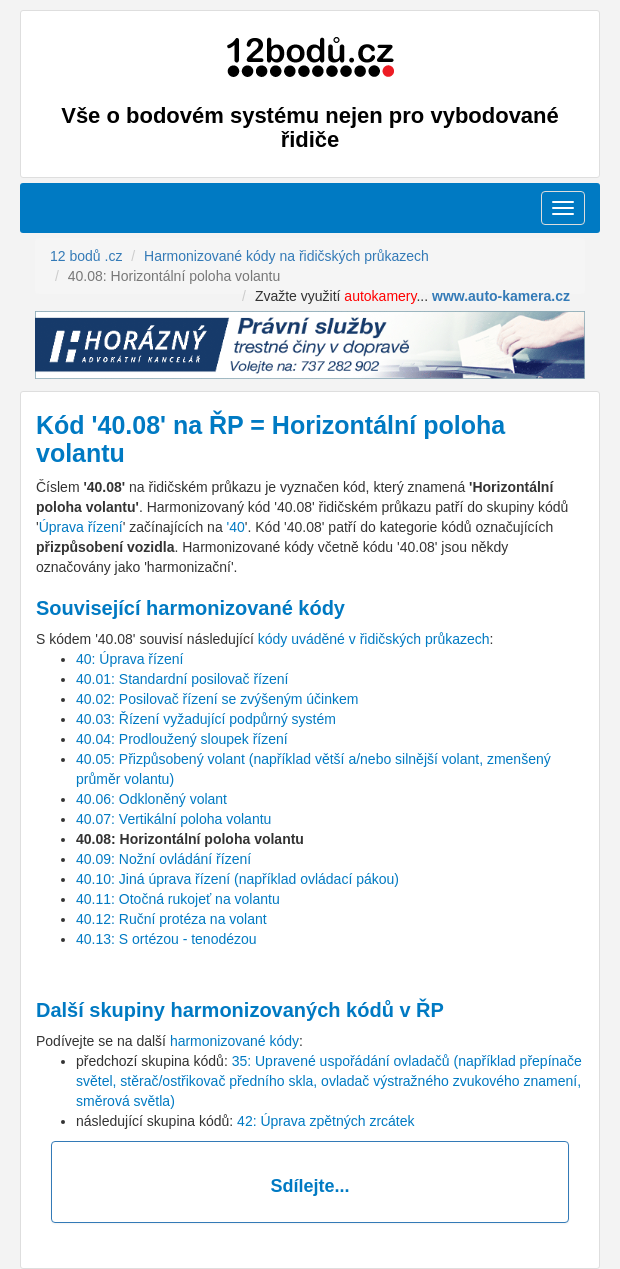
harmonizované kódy (234, 1041)
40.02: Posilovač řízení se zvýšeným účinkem (217, 699)
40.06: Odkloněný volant (151, 799)
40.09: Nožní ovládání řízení (163, 859)
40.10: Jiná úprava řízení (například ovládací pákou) (237, 879)
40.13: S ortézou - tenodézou (166, 939)
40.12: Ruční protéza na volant (171, 919)
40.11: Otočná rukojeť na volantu (178, 899)
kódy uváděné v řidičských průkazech (374, 639)
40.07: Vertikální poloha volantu (173, 819)
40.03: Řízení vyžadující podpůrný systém (206, 719)
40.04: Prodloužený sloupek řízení (182, 739)
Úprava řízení (81, 527)
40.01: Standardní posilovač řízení (182, 679)
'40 (236, 527)
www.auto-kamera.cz (501, 296)
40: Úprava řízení (129, 659)
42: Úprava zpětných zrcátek (325, 1121)
